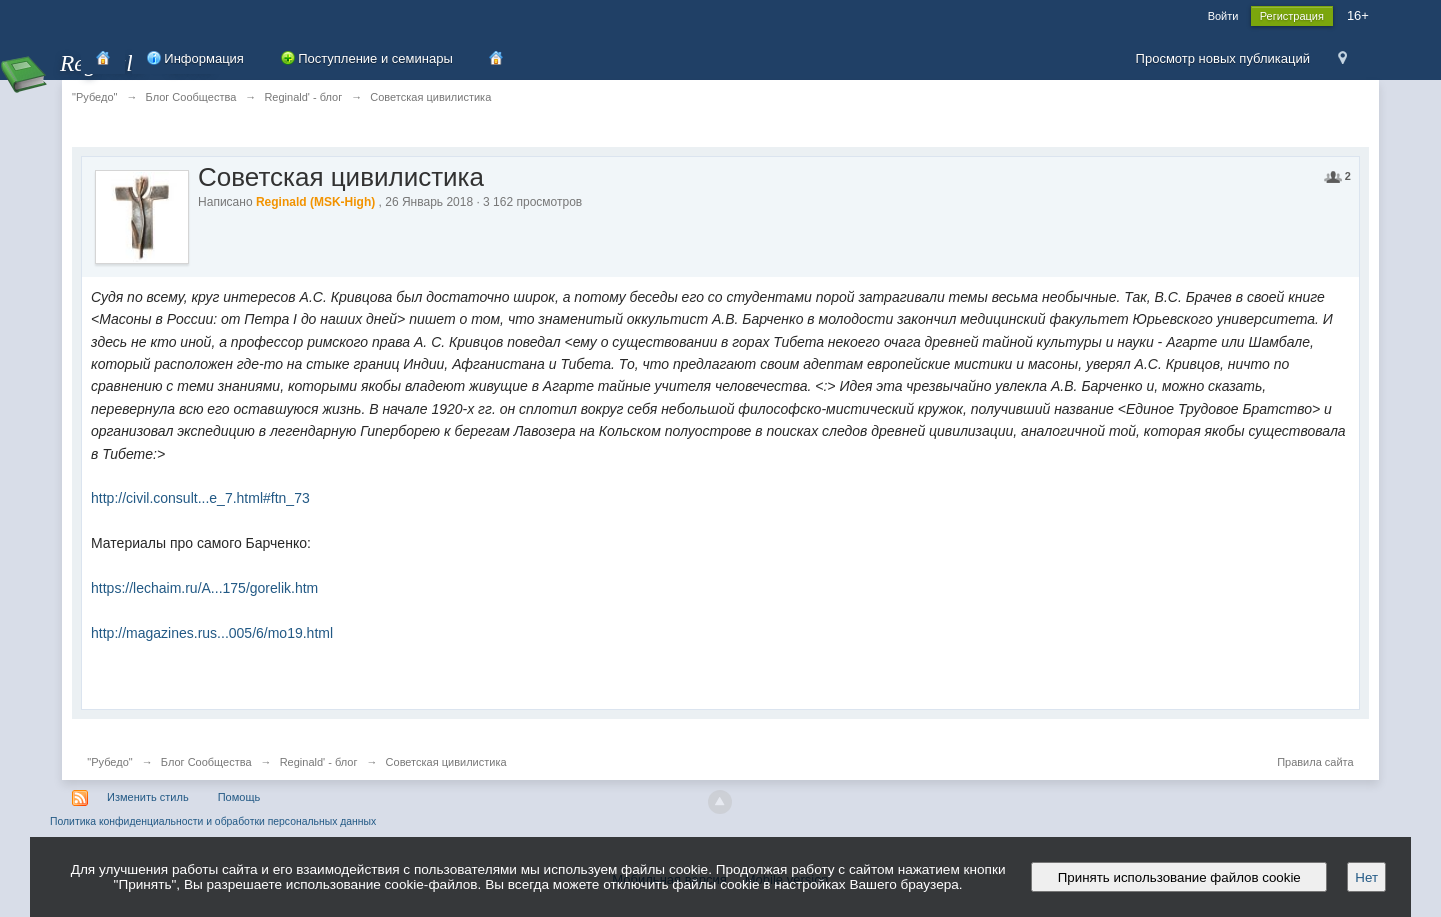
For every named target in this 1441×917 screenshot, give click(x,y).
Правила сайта (1315, 762)
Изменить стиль (148, 797)
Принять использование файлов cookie (1179, 877)
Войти (1223, 16)
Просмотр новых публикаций (1223, 58)
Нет (1366, 877)
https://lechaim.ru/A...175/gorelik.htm (204, 588)
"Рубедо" (109, 762)
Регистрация (1292, 16)
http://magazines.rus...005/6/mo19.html (212, 633)
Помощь (239, 797)
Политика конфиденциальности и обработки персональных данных (213, 821)
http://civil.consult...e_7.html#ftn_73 (200, 498)
